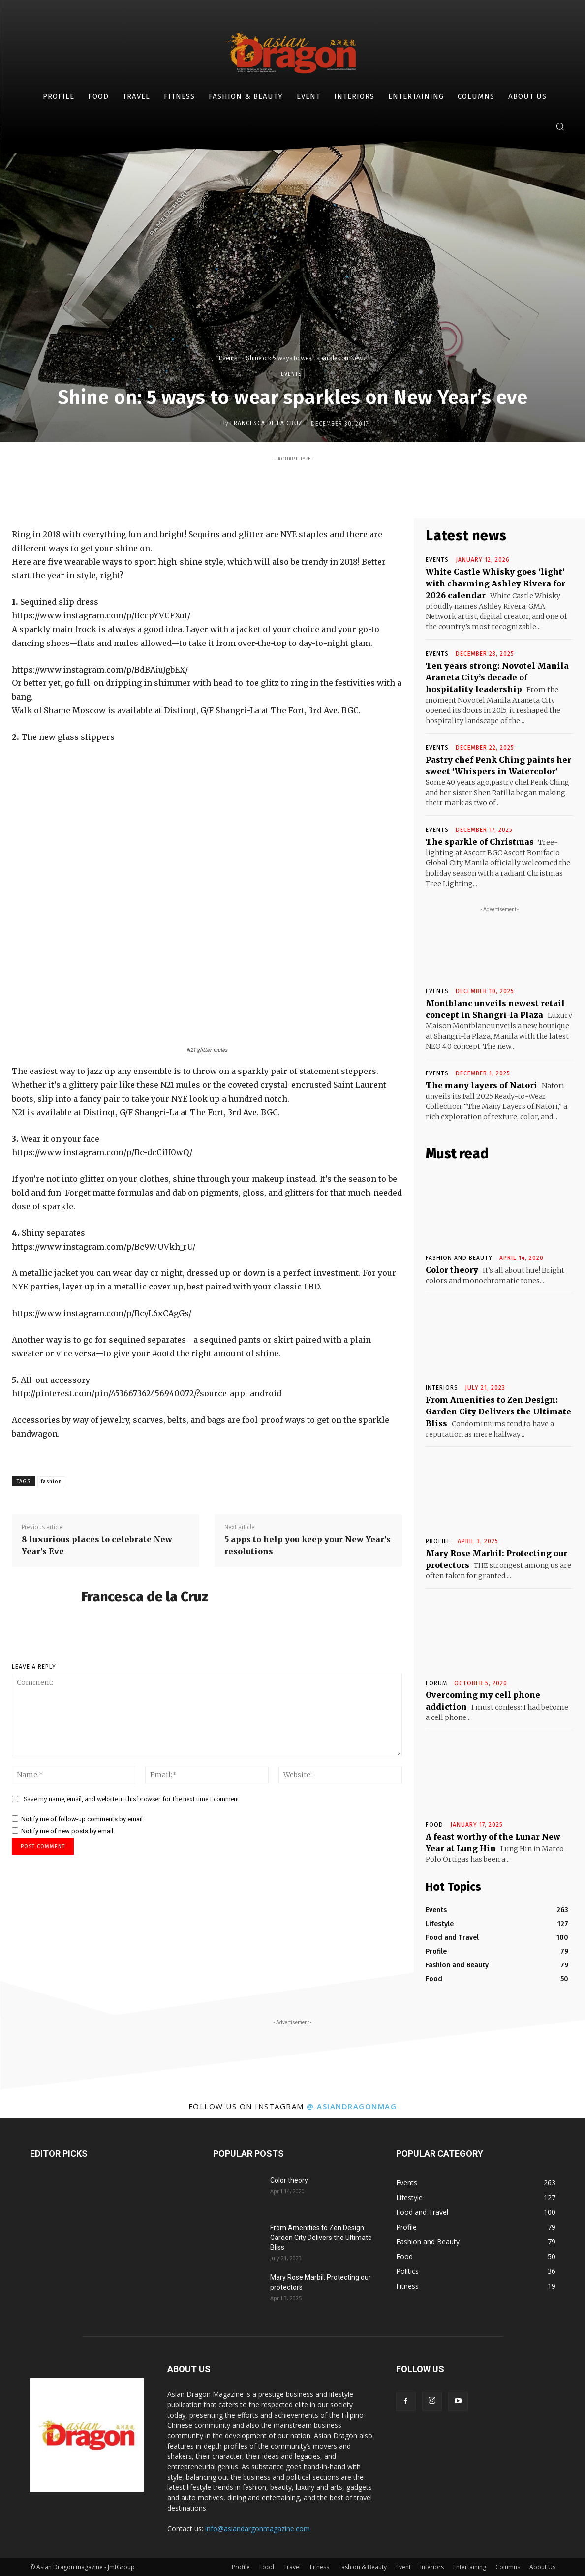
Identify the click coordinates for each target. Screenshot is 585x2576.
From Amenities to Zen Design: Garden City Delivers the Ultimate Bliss (498, 1411)
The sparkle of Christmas (480, 842)
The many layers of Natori (481, 1085)
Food (434, 1825)
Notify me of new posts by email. (68, 1831)
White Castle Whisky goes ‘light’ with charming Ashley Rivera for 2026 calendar (495, 583)
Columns (507, 2567)
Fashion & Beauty (363, 2567)
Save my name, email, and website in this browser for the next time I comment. (132, 1799)
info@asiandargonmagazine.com (257, 2528)
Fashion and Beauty (459, 1258)
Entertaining (469, 2567)
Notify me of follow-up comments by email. (82, 1819)
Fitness (319, 2567)
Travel (292, 2567)
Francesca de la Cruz (266, 423)
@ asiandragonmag (352, 2106)
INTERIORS (442, 1388)
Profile (438, 1541)
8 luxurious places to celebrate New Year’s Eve (97, 1545)
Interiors (432, 2567)
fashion (51, 1481)
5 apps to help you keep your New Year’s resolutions (307, 1545)
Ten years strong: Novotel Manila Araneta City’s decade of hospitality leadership (497, 677)
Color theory (452, 1270)
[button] (560, 126)
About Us (542, 2567)
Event (403, 2567)
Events (227, 358)
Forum (436, 1683)
